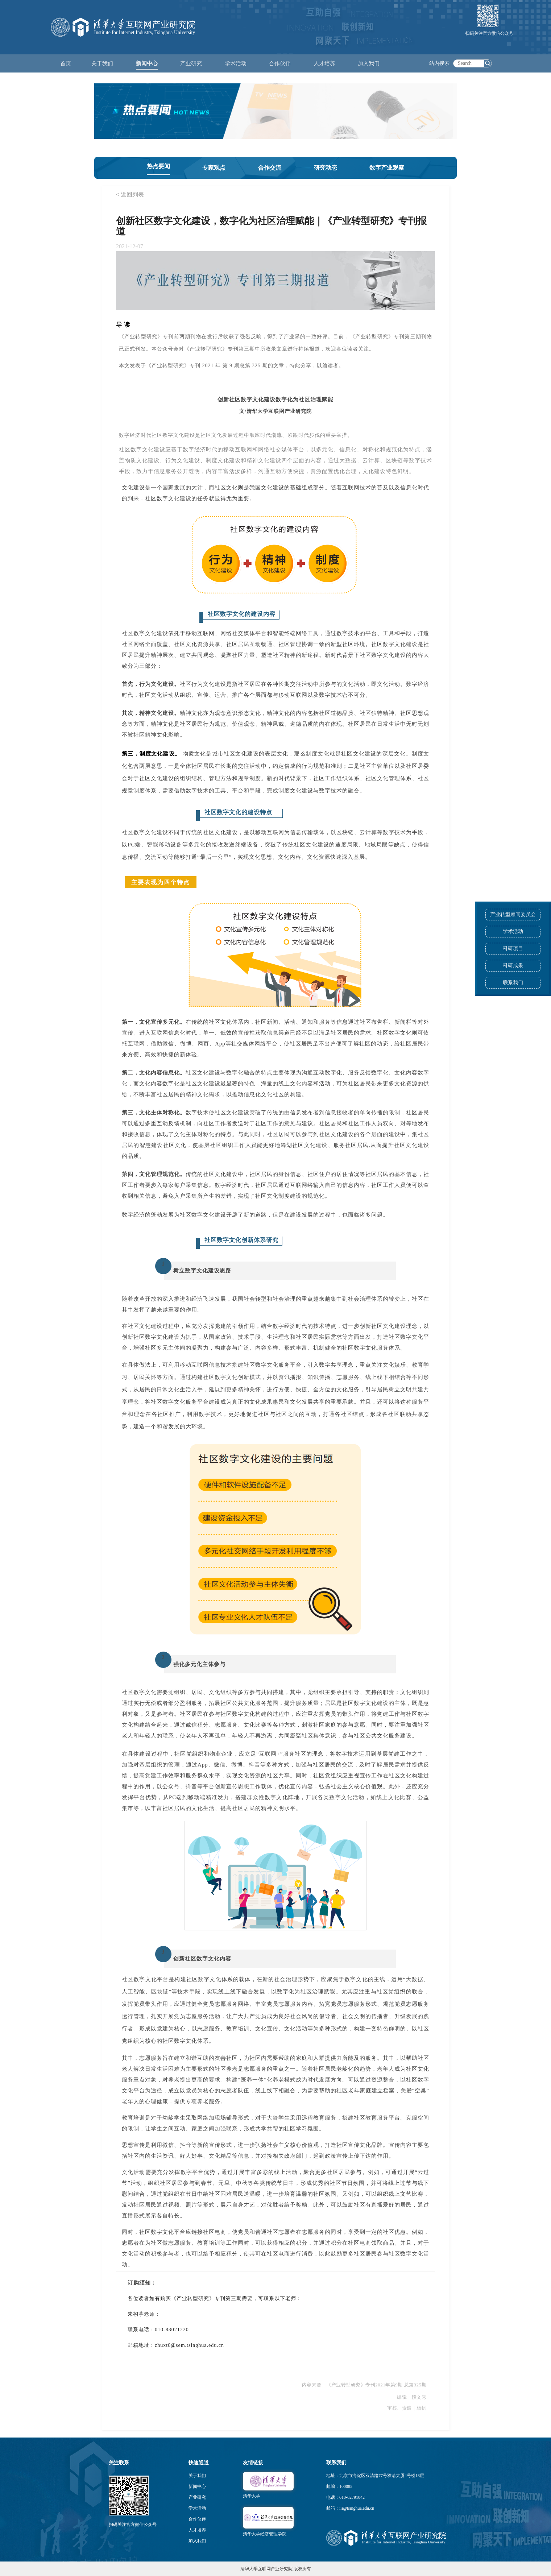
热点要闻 (158, 166)
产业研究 (197, 2497)
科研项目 (513, 948)
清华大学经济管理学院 (264, 2533)
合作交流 (269, 168)
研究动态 (325, 168)
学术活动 (235, 63)
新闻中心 (197, 2486)
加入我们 (197, 2540)
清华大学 (251, 2495)
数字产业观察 (386, 168)
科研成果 (513, 965)
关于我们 (197, 2475)
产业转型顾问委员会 (513, 914)
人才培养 (197, 2529)
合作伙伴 (197, 2519)
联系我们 (513, 982)
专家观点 (213, 168)
